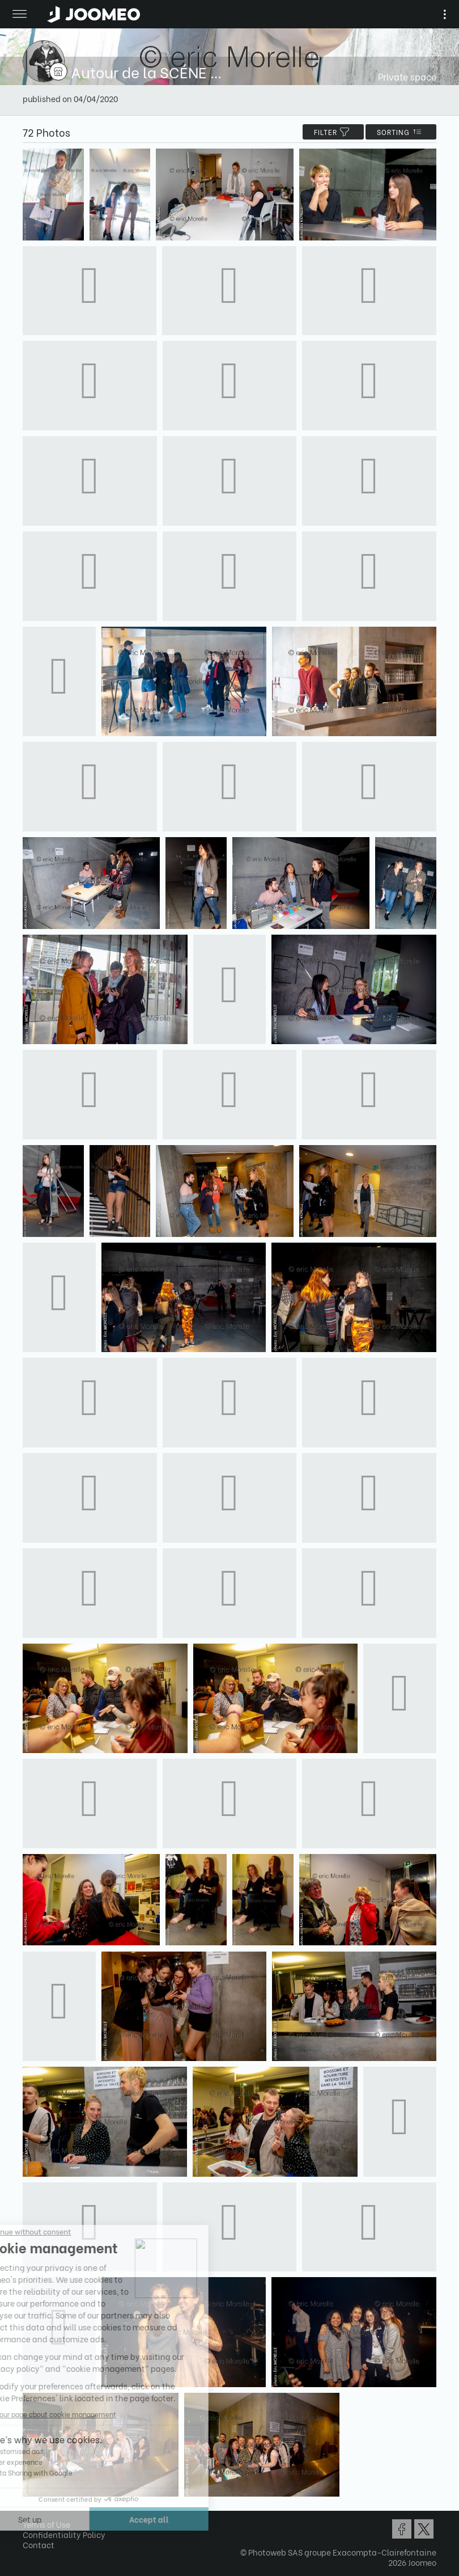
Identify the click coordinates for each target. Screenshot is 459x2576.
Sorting (401, 132)
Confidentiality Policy (64, 2534)
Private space (407, 76)
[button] (30, 2517)
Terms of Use (46, 2524)
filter (333, 132)
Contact (38, 2544)
